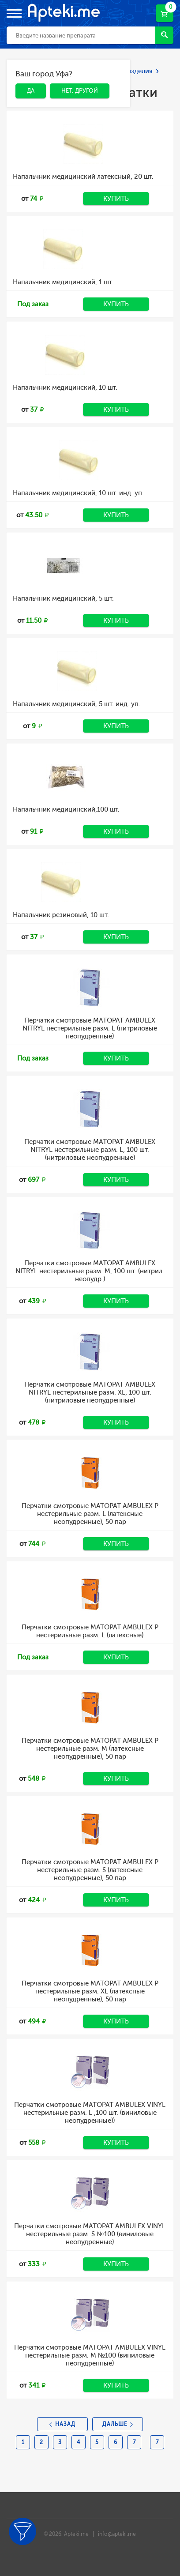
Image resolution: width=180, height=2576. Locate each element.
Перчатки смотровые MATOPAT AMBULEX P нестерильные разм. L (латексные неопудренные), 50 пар (90, 1514)
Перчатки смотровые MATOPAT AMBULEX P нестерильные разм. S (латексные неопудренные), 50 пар (90, 1870)
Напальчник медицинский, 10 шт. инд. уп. (78, 493)
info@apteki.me (117, 2534)
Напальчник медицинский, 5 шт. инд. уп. (76, 704)
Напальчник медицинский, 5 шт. (63, 598)
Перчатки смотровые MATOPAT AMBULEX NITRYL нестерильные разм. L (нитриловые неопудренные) (89, 1028)
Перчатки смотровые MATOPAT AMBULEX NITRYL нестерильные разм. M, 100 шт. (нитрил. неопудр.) (89, 1271)
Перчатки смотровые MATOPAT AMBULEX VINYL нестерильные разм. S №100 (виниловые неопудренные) (89, 2234)
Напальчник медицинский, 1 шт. (63, 282)
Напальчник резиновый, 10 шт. (61, 915)
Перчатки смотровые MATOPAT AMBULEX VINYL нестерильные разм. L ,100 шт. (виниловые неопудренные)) (89, 2113)
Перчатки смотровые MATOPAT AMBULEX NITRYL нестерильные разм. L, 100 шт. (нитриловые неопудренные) (89, 1150)
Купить (116, 199)
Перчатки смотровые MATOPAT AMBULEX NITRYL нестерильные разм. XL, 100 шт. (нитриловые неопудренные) (89, 1392)
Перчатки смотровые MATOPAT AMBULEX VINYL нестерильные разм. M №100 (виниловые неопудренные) (89, 2355)
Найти (164, 34)
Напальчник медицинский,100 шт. (66, 809)
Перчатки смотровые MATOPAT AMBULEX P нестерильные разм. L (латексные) (90, 1631)
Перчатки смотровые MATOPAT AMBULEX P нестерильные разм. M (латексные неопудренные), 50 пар (90, 1748)
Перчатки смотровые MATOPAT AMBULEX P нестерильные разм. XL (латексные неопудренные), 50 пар (90, 1991)
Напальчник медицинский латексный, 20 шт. (83, 177)
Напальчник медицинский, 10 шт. (65, 387)
